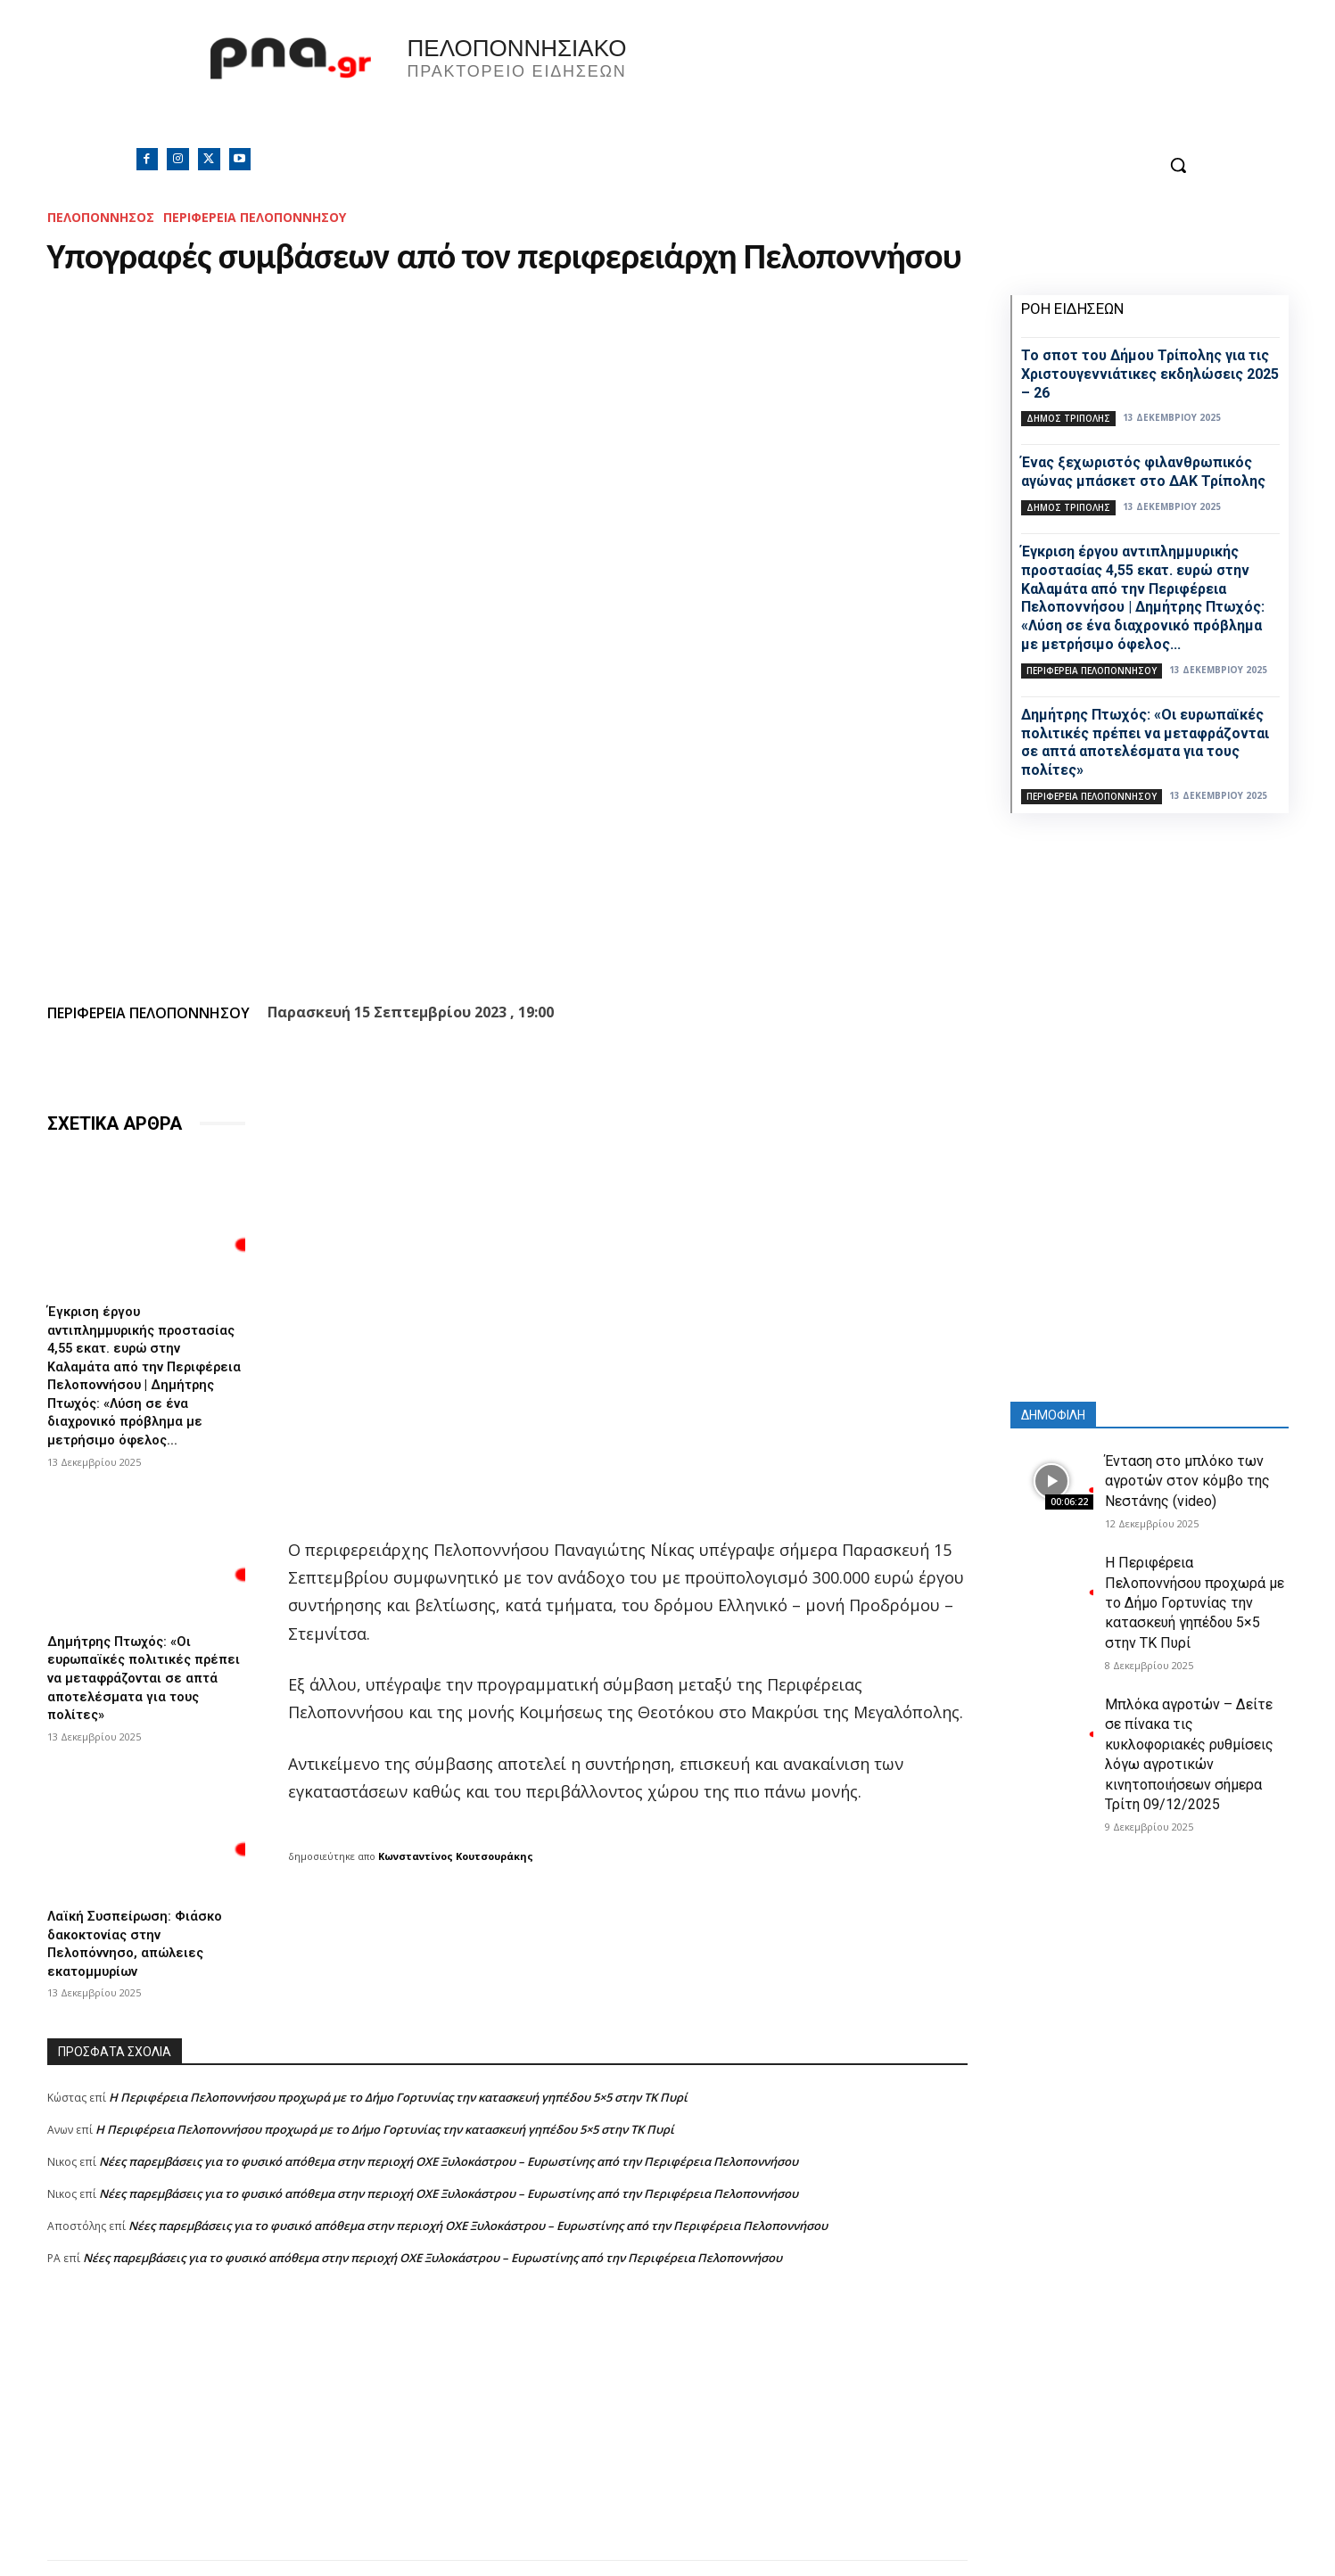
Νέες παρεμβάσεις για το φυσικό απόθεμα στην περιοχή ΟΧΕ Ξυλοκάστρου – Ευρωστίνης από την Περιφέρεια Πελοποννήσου (448, 2141)
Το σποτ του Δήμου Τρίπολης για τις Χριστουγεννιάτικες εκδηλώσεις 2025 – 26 (1150, 374)
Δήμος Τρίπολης (1068, 418)
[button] (1178, 165)
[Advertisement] (507, 2414)
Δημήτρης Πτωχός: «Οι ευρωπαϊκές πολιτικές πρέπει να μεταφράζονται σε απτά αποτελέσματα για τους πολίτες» (145, 1665)
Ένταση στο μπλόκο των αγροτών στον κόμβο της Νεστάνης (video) (1187, 1481)
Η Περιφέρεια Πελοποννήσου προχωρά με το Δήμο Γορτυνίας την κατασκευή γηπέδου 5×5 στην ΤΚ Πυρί (398, 2077)
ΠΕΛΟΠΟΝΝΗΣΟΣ (100, 217)
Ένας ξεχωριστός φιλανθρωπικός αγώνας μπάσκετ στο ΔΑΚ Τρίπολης (1143, 472)
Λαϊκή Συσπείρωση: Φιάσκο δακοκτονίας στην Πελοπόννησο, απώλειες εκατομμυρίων (139, 1925)
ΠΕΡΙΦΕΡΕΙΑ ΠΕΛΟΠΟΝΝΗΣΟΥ (254, 217)
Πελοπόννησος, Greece (916, 85)
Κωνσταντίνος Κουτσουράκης (455, 1856)
